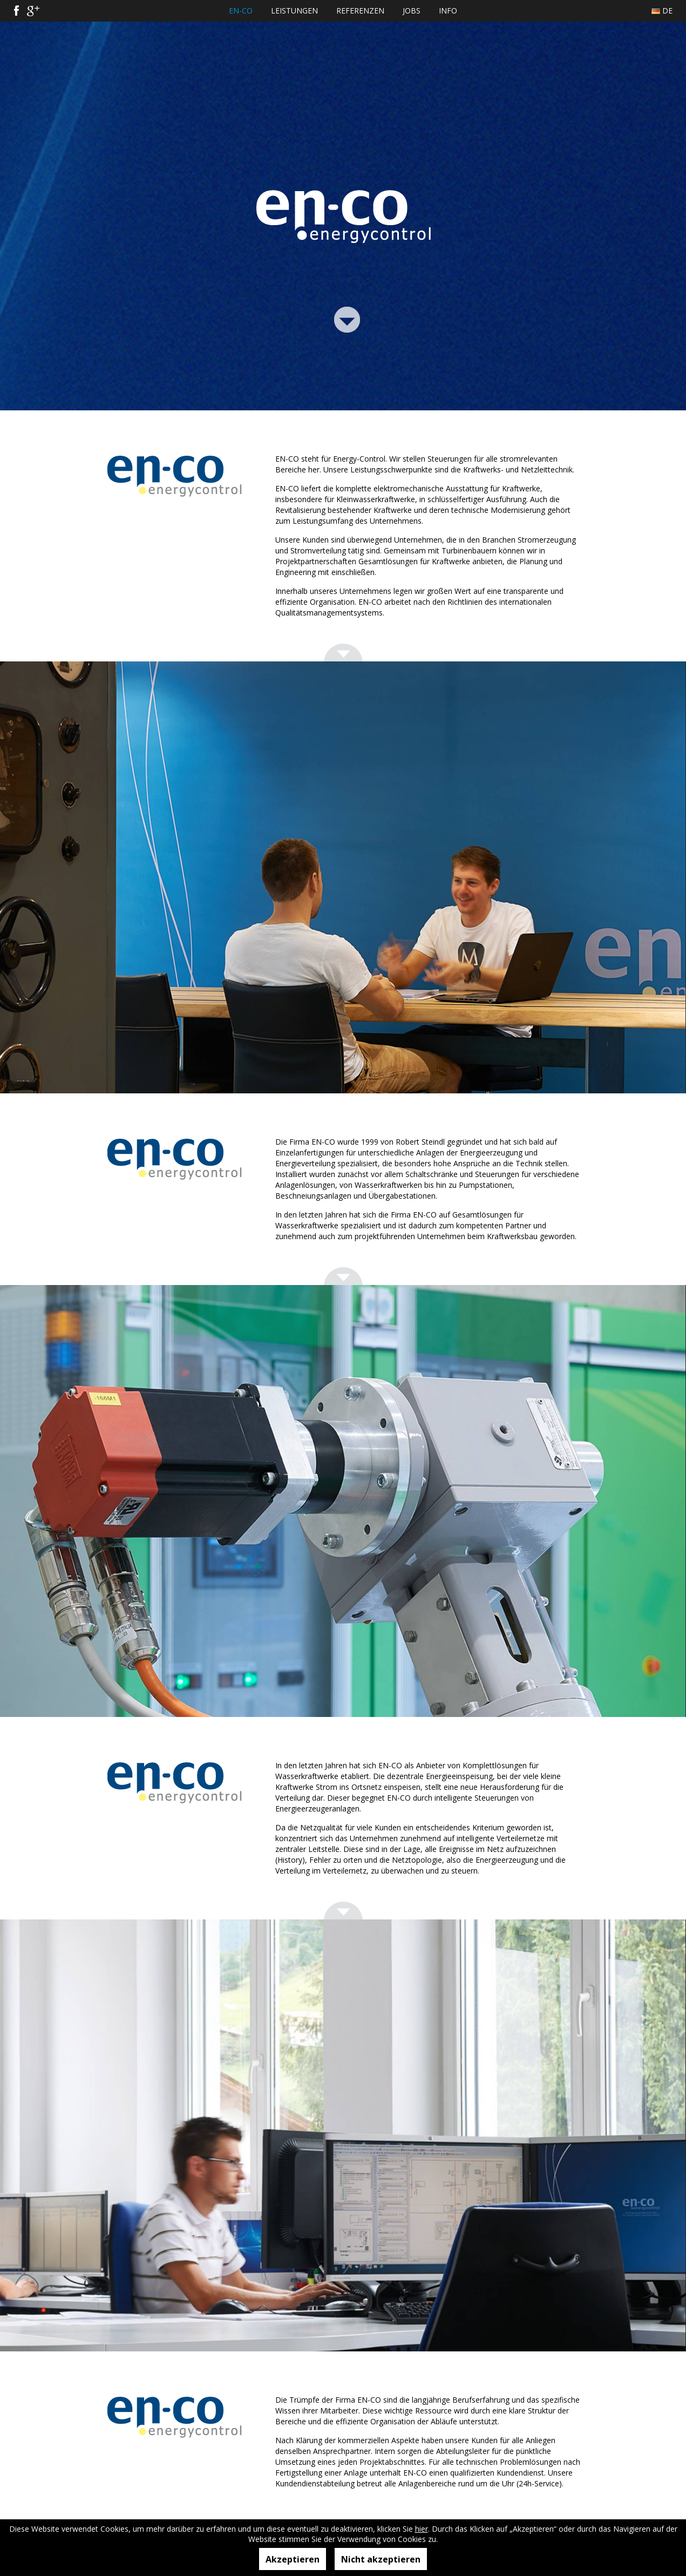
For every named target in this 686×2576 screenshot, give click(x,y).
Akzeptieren (293, 2559)
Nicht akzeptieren (380, 2559)
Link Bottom (347, 318)
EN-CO (241, 10)
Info (448, 10)
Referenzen (360, 10)
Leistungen (294, 10)
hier (421, 2529)
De (667, 10)
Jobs (411, 10)
